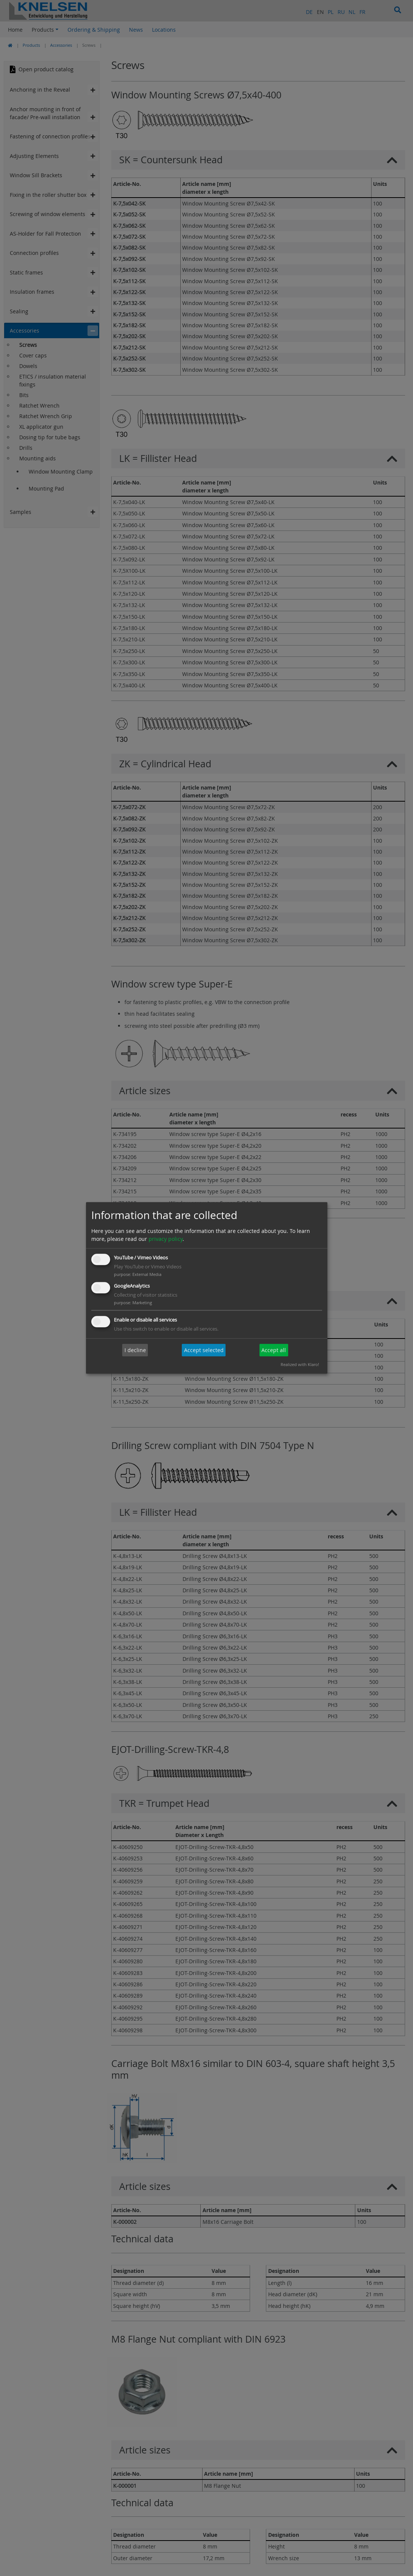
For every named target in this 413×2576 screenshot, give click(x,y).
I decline (135, 1350)
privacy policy (166, 1238)
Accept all (273, 1350)
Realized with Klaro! (300, 1365)
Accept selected (204, 1350)
